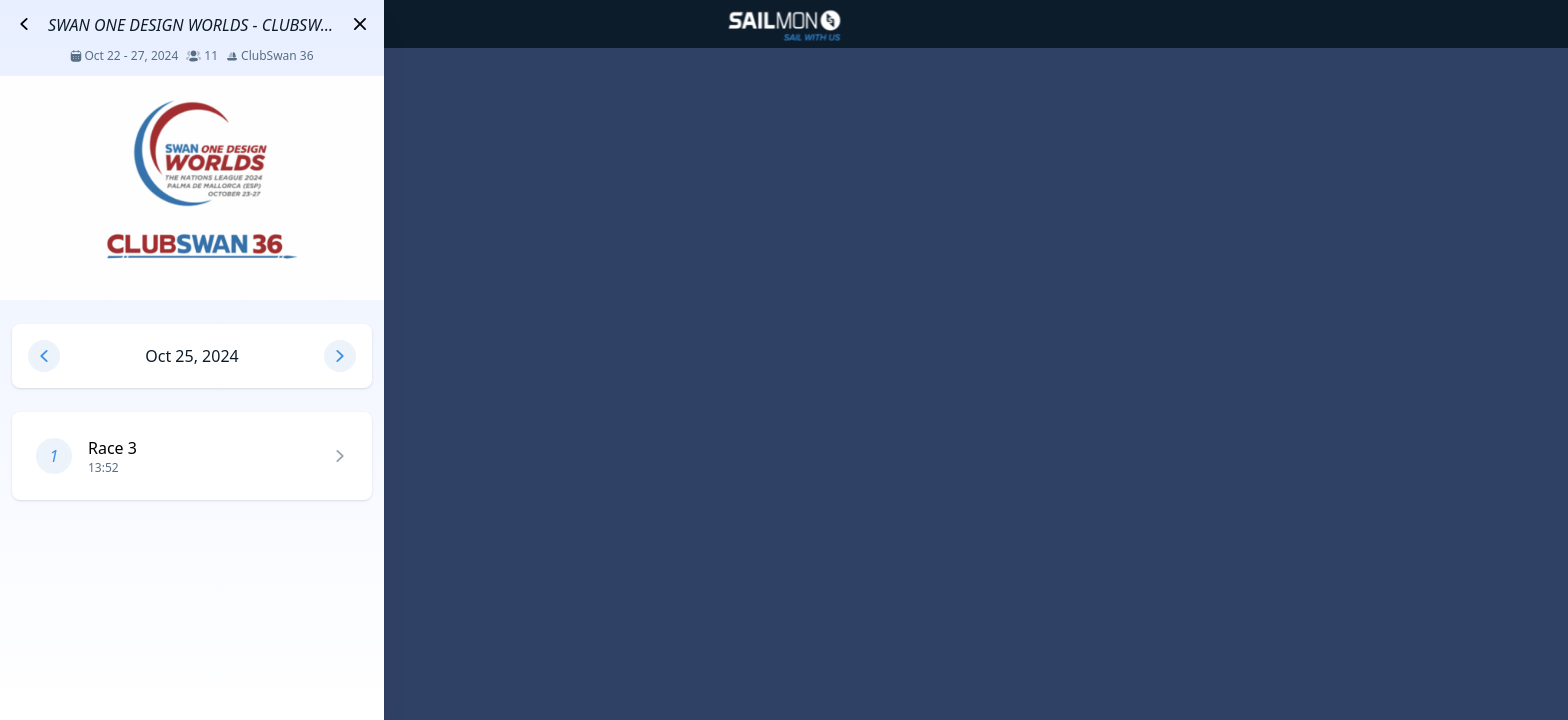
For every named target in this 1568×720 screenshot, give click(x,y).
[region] (784, 360)
